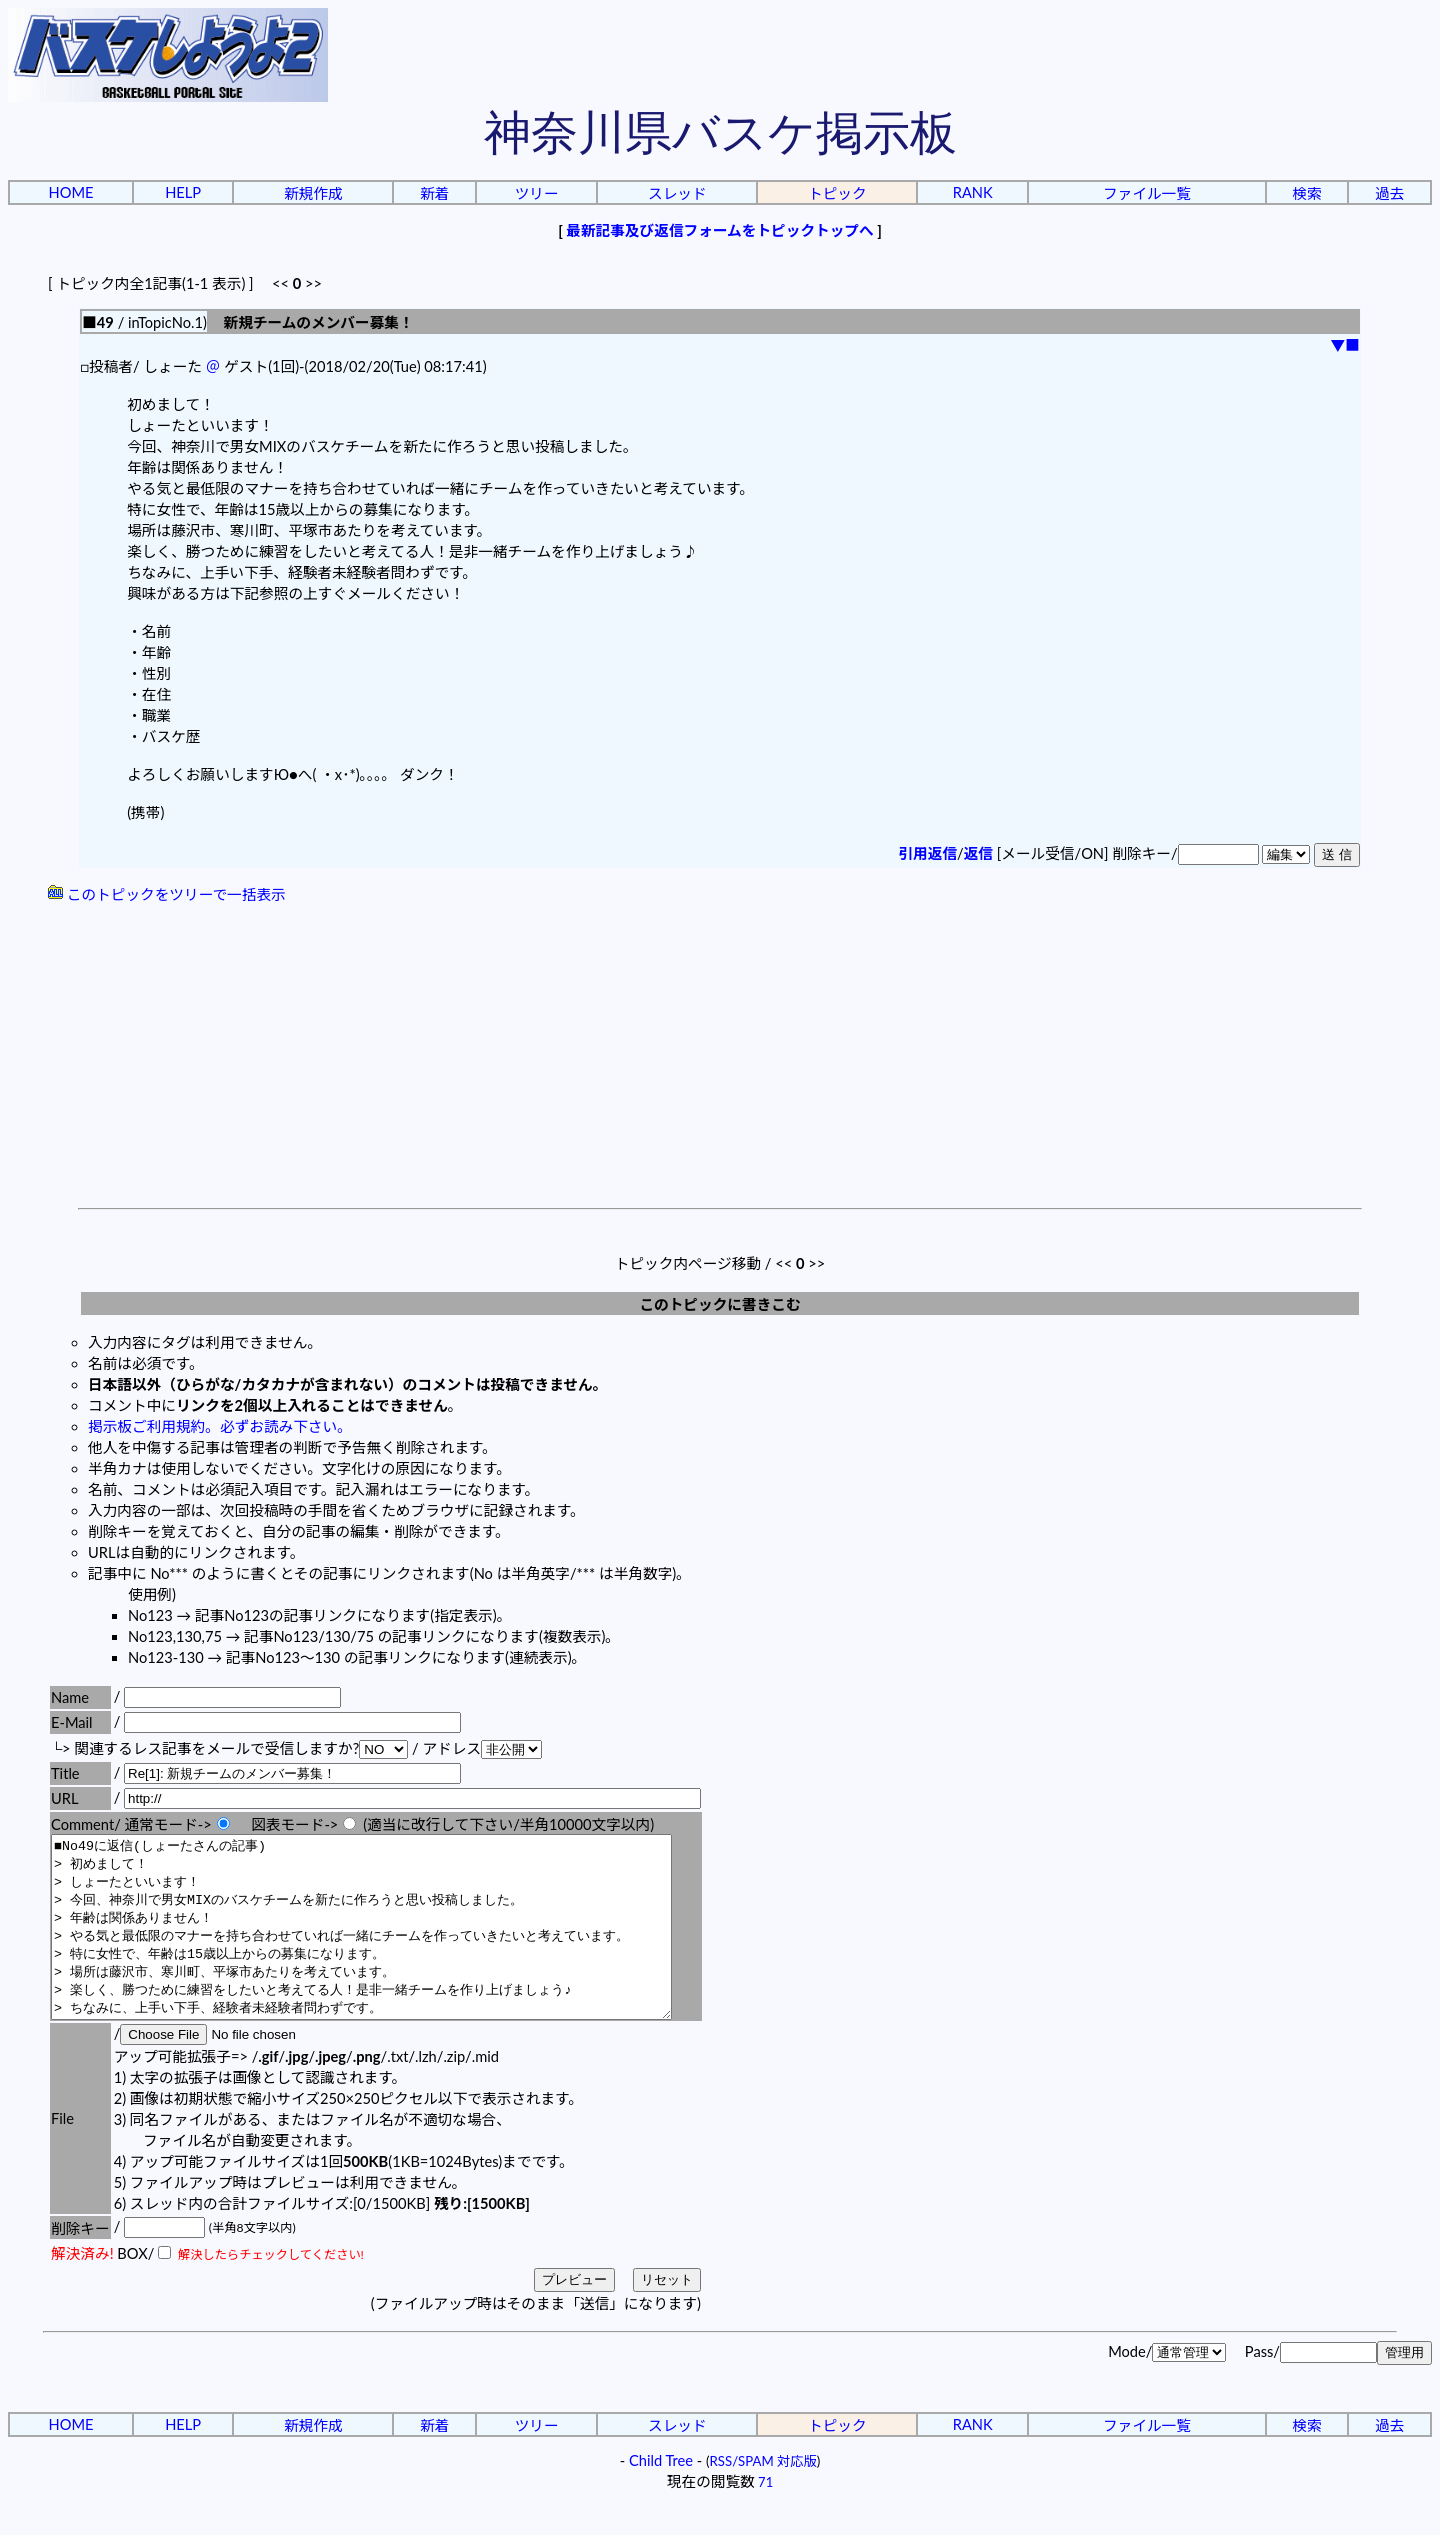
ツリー (537, 193)
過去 (1389, 193)
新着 (434, 193)
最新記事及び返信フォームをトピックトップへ (719, 230)
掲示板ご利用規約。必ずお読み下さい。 (220, 1426)
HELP (183, 192)
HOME (71, 192)
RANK (973, 192)
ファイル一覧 (1147, 193)
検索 (1306, 193)
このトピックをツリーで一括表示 (167, 894)
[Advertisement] (720, 1058)
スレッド (677, 193)
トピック (837, 193)
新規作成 (313, 193)
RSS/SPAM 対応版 (763, 2497)
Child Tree (661, 2496)
